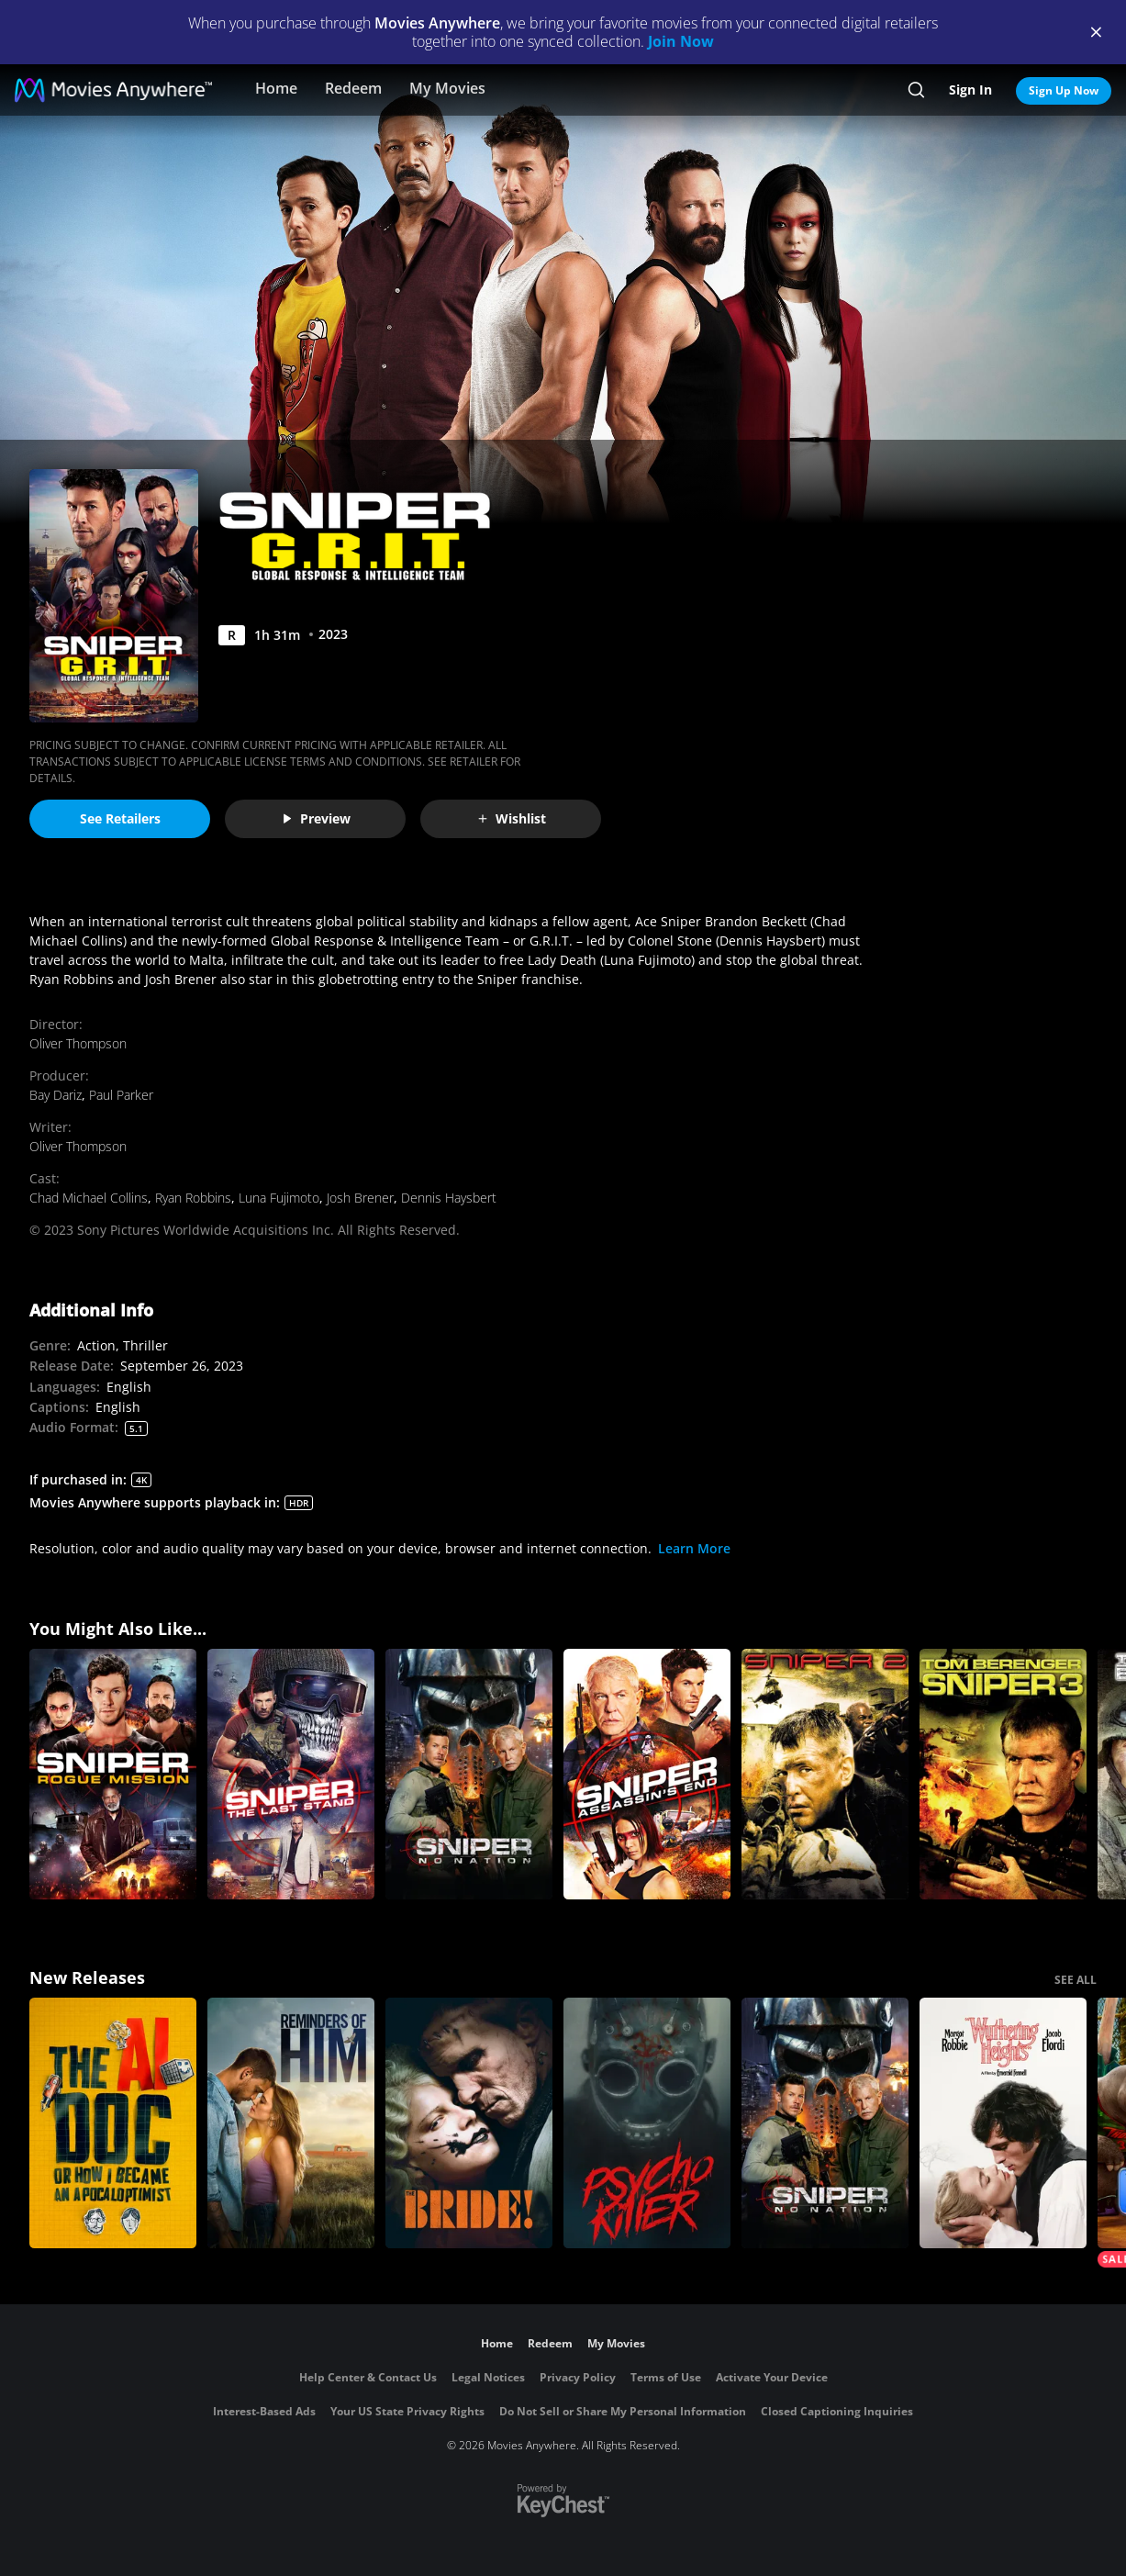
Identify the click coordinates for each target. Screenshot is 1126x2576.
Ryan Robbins (193, 1197)
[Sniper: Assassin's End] (646, 1774)
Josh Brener (360, 1197)
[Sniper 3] (1003, 1774)
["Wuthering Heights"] (1003, 2123)
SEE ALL (1075, 1980)
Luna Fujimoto (279, 1197)
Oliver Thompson (78, 1043)
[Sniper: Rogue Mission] (112, 1774)
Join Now (681, 41)
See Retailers (120, 818)
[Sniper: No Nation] (468, 1774)
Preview (316, 818)
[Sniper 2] (825, 1774)
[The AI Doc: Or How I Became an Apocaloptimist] (112, 2123)
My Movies (447, 88)
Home (276, 88)
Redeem (353, 88)
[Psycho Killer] (646, 2123)
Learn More (694, 1548)
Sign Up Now (1063, 90)
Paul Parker (121, 1094)
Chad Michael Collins (88, 1197)
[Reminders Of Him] (290, 2123)
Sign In (970, 89)
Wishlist (511, 818)
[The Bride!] (468, 2123)
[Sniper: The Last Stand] (290, 1774)
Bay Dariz (55, 1094)
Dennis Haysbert (448, 1197)
